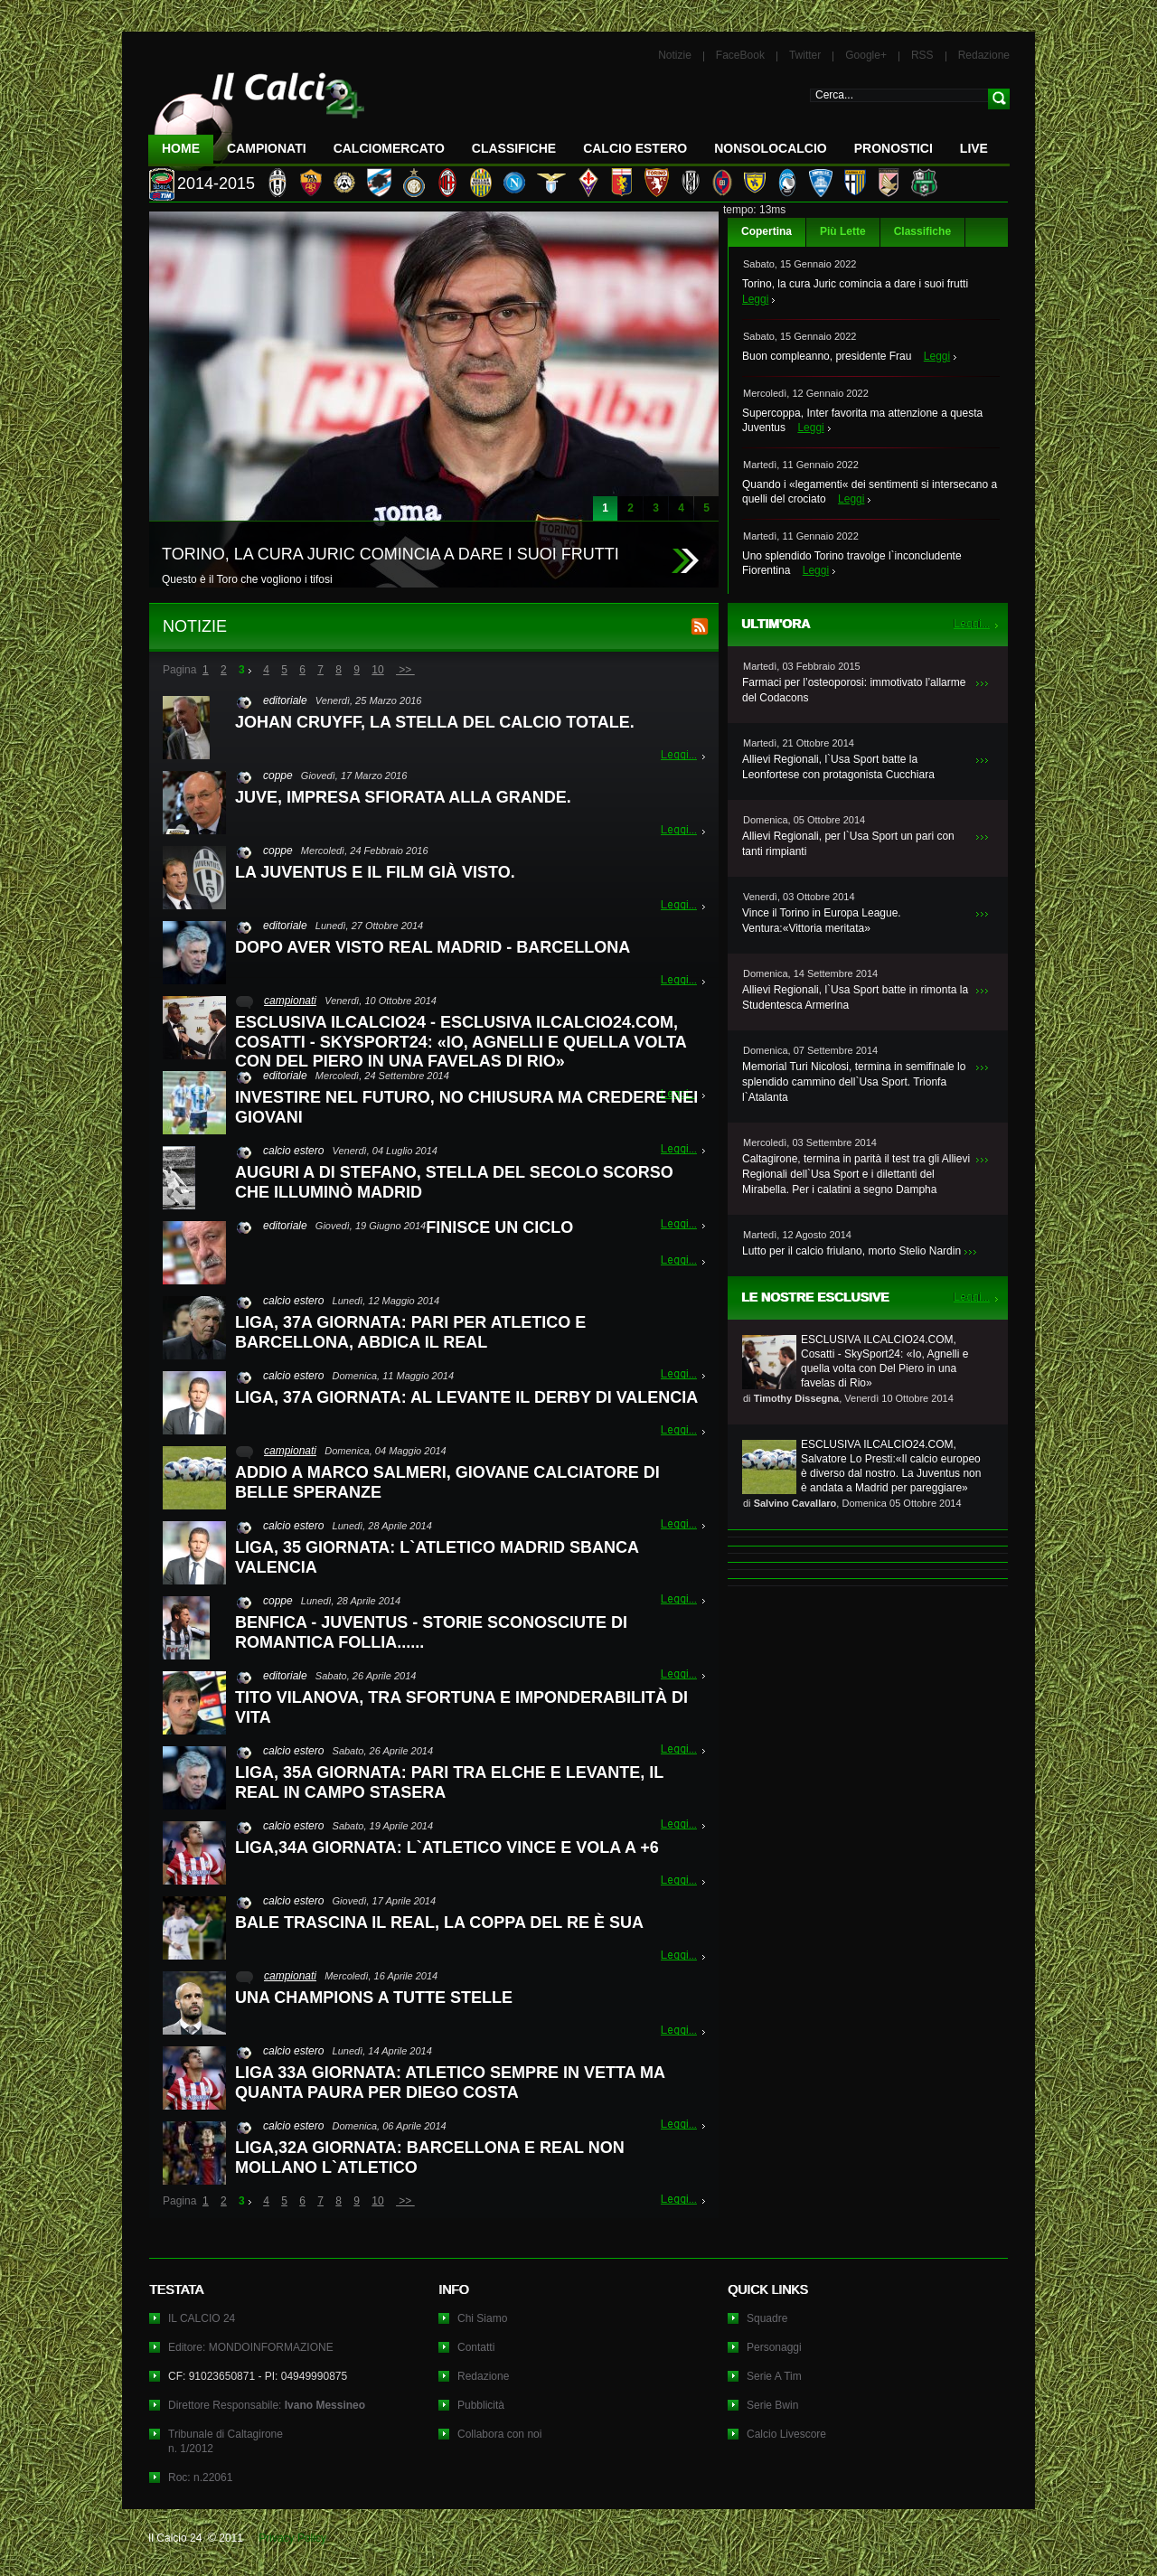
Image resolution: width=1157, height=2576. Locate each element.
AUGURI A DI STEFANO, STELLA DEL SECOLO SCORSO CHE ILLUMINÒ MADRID (454, 1182)
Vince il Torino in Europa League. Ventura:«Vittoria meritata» (821, 921)
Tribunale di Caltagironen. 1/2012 (225, 2441)
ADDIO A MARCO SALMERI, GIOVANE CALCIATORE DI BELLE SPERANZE (447, 1482)
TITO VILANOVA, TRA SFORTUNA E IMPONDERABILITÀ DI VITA (461, 1707)
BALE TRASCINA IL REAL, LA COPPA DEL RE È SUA (439, 1922)
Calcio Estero (635, 148)
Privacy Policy (292, 2538)
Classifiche (922, 231)
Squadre (767, 2318)
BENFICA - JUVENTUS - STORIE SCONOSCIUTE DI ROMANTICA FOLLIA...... (431, 1632)
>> (405, 669)
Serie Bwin (772, 2405)
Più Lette (843, 231)
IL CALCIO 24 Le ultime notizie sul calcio (256, 114)
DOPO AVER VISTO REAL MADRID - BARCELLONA (432, 947)
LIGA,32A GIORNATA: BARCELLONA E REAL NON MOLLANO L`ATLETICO (430, 2157)
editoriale (285, 700)
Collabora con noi (499, 2434)
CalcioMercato (389, 148)
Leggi (755, 299)
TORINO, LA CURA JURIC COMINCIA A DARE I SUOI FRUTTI (390, 554)
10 (377, 669)
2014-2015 (216, 183)
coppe (278, 775)
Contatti (475, 2347)
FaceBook (740, 55)
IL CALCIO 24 (201, 2318)
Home (181, 148)
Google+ (866, 55)
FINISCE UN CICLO (499, 1227)
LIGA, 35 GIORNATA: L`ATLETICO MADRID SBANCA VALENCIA (436, 1557)
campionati (290, 1000)
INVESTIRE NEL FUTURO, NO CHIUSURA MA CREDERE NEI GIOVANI (466, 1107)
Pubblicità (480, 2405)
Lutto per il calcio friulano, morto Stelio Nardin (851, 1251)
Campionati (266, 148)
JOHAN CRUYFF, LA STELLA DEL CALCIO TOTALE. (435, 722)
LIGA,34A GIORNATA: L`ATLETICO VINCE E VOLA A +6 (447, 1847)
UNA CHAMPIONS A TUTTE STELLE (374, 1997)
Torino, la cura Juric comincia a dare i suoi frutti (855, 283)
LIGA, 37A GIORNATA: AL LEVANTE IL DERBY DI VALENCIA (466, 1397)
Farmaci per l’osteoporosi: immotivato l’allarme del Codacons (853, 690)
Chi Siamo (482, 2318)
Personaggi (774, 2347)
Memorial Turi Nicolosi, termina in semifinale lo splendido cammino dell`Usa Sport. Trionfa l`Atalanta (853, 1082)
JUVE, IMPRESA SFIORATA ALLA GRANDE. (403, 797)
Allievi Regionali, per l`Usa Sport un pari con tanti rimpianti (848, 844)
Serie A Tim (774, 2376)
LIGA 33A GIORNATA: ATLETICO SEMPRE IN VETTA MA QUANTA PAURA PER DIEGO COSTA (449, 2082)
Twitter (805, 55)
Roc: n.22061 (200, 2477)
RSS (922, 55)
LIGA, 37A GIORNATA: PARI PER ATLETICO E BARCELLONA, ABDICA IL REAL (410, 1332)
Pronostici (893, 148)
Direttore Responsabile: (266, 2405)
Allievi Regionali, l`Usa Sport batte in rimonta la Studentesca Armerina (855, 997)
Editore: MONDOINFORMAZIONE (251, 2347)
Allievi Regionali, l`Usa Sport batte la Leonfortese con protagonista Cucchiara (838, 767)
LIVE (974, 148)
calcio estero (293, 1150)
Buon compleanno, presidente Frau (826, 356)
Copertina (766, 231)
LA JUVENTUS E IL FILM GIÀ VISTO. (375, 872)
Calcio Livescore (786, 2434)
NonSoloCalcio (770, 148)
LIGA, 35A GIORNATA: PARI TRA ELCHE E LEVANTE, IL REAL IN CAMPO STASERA (449, 1782)
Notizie (674, 55)
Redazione (984, 55)
